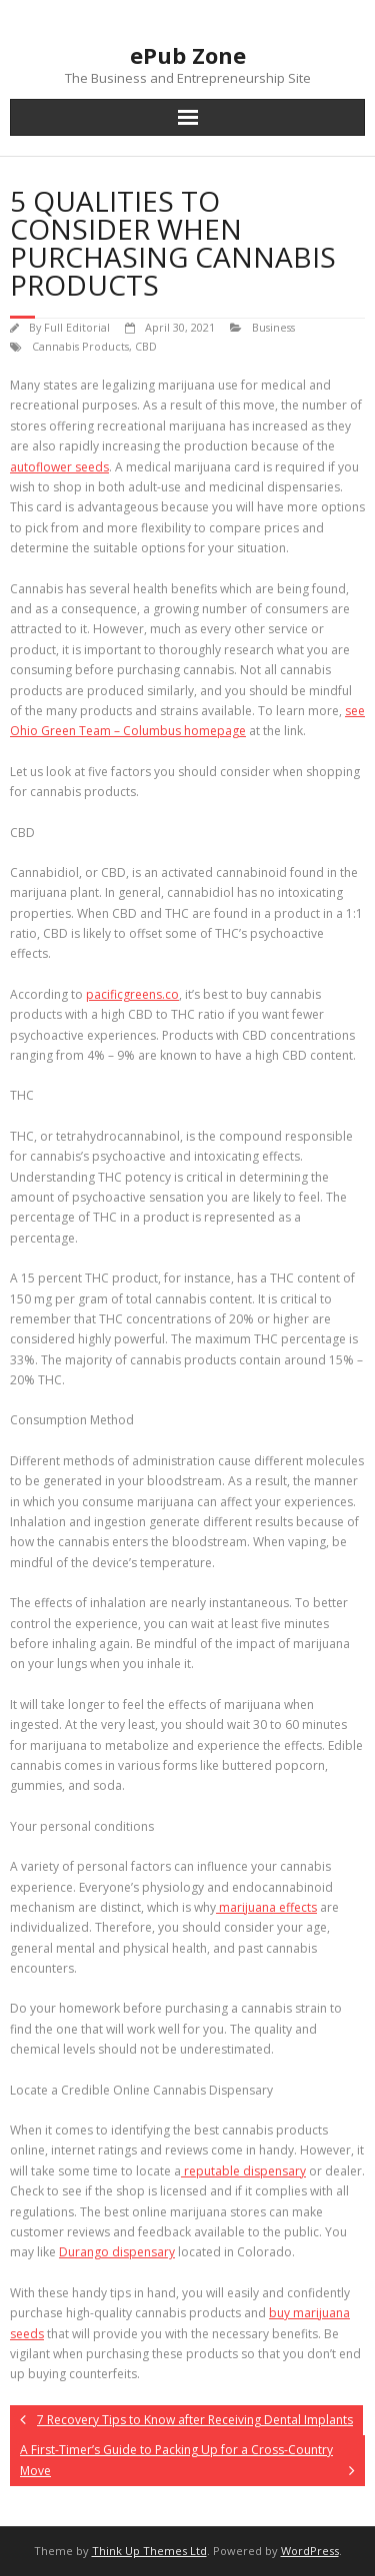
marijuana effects (266, 1907)
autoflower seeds (59, 466)
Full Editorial (77, 327)
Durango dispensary (117, 2251)
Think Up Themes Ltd (149, 2550)
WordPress (310, 2550)
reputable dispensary (243, 2170)
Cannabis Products (80, 346)
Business (273, 327)
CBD (146, 346)
